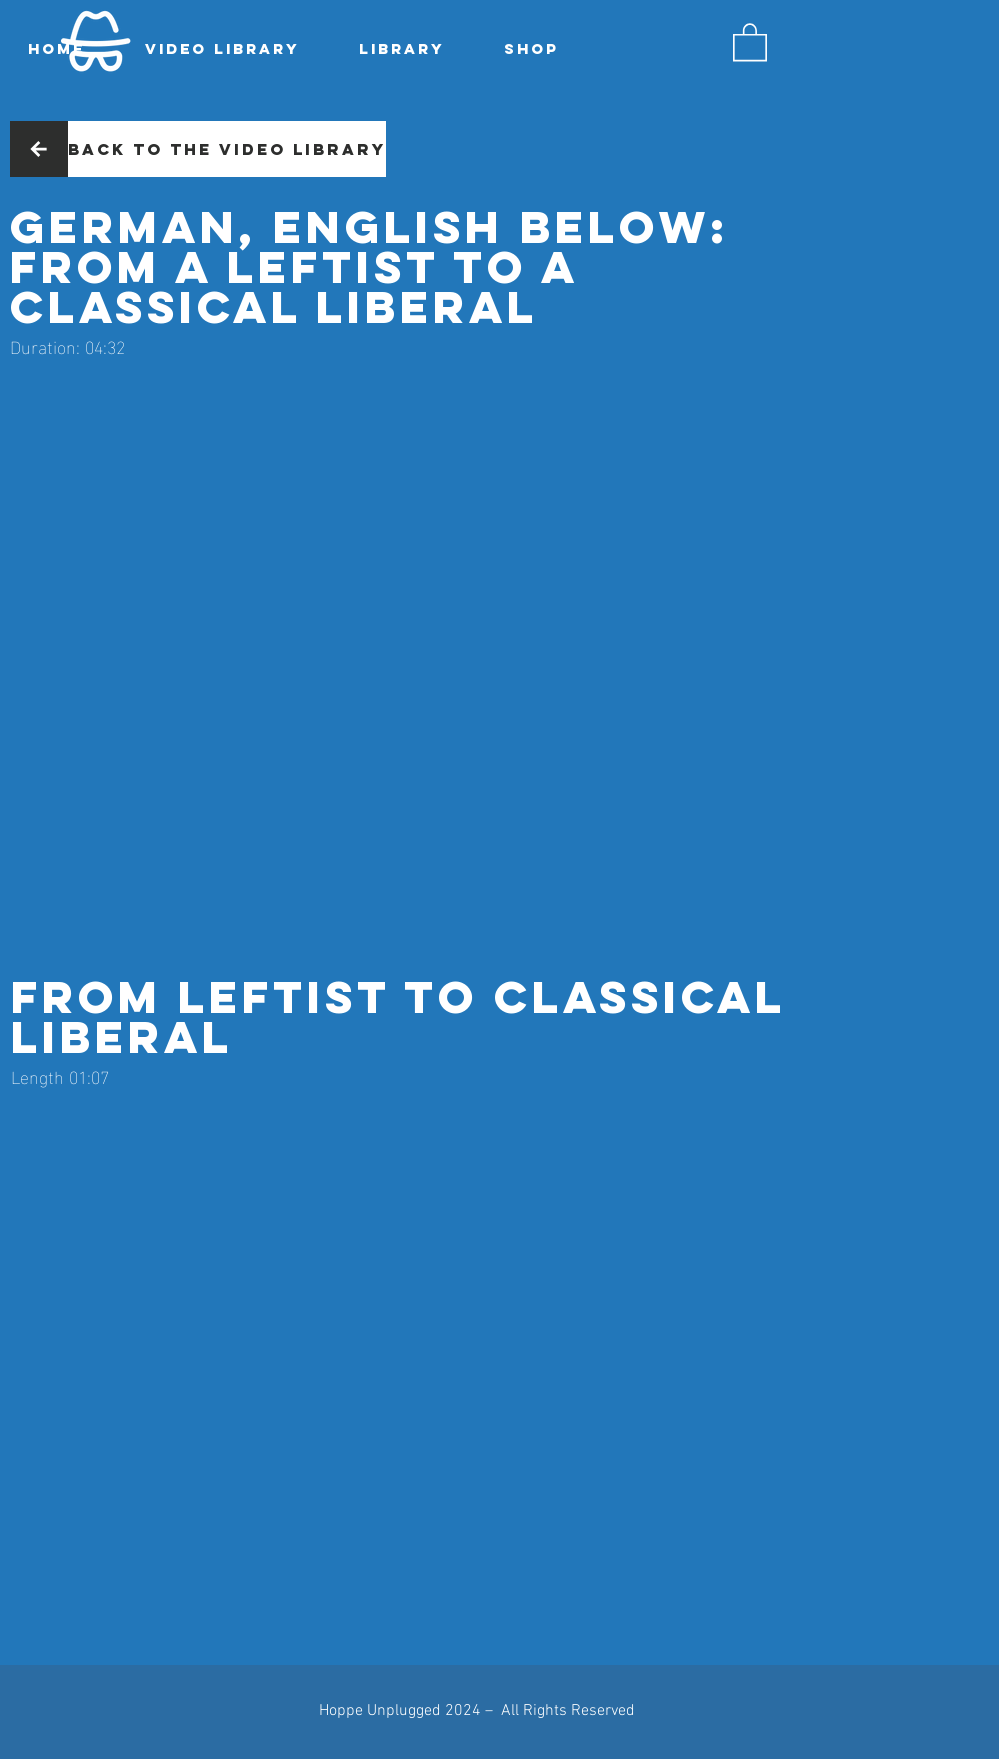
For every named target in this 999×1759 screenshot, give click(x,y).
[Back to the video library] (227, 149)
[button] (750, 41)
